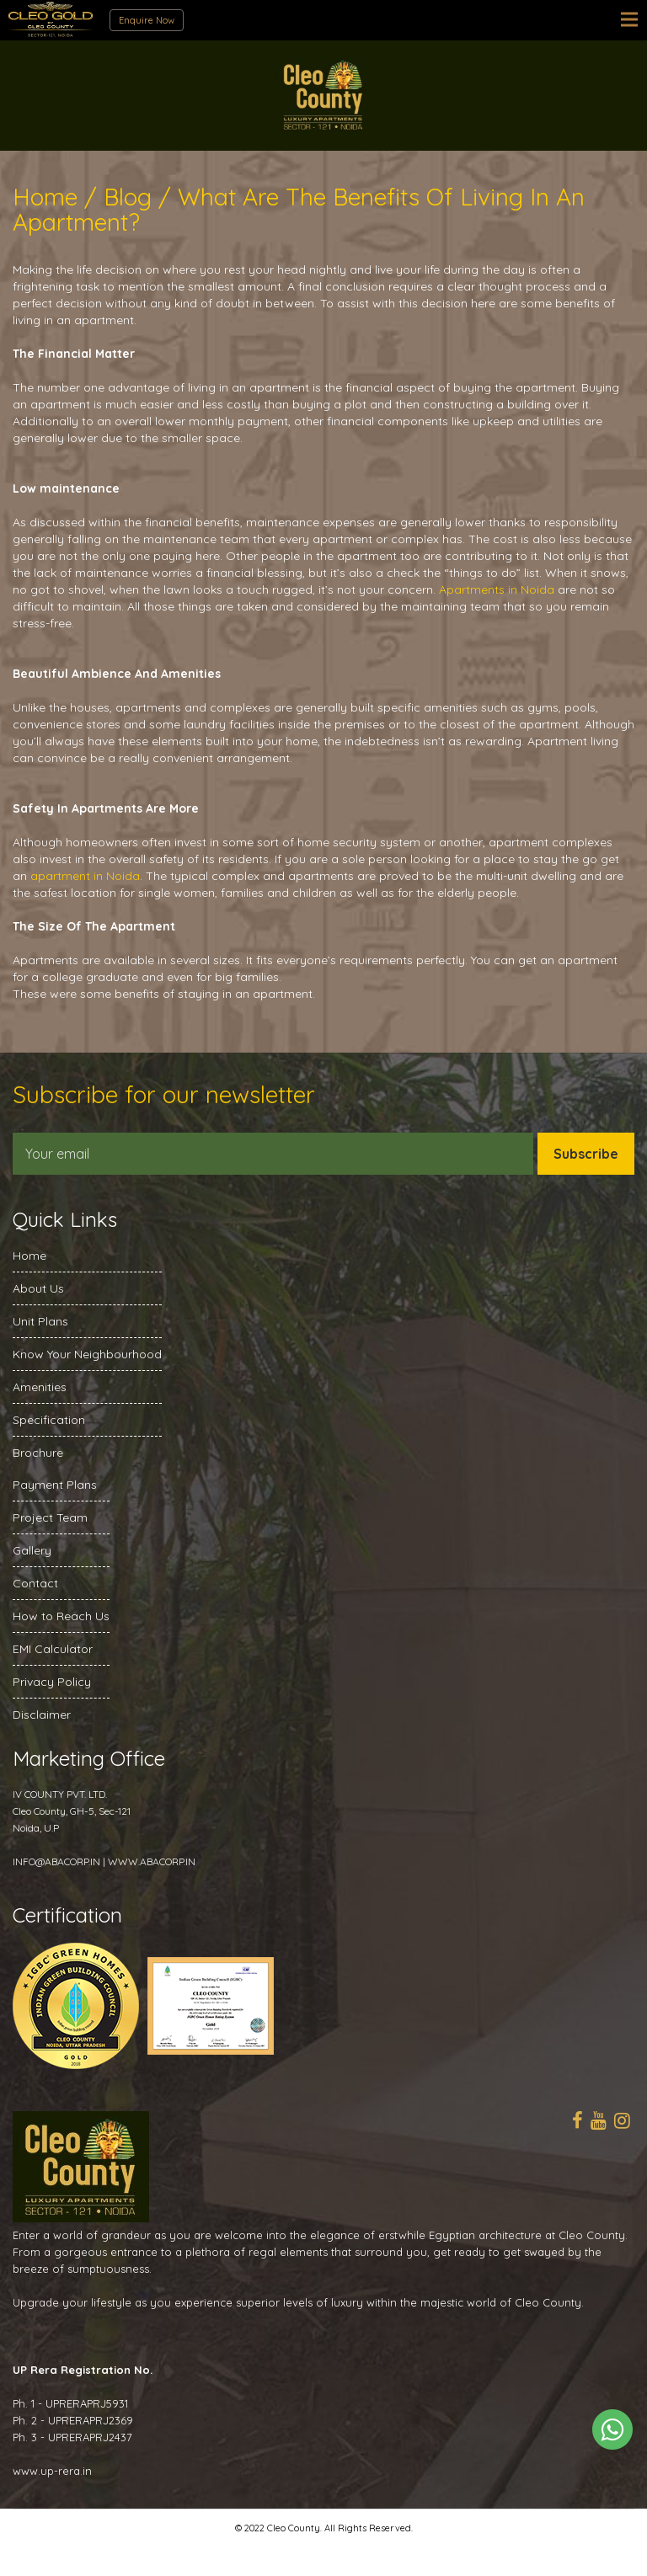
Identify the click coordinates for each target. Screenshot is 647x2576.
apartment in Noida (85, 875)
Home (29, 1255)
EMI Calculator (53, 1648)
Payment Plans (55, 1484)
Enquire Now (146, 20)
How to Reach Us (61, 1616)
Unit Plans (40, 1321)
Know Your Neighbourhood (87, 1354)
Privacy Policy (52, 1681)
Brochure (38, 1452)
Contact (35, 1583)
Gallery (32, 1550)
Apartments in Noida (496, 589)
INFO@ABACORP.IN (56, 1861)
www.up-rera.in (52, 2470)
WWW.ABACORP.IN (151, 1861)
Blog (128, 196)
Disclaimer (42, 1714)
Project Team (50, 1517)
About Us (38, 1288)
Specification (49, 1419)
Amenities (40, 1387)
